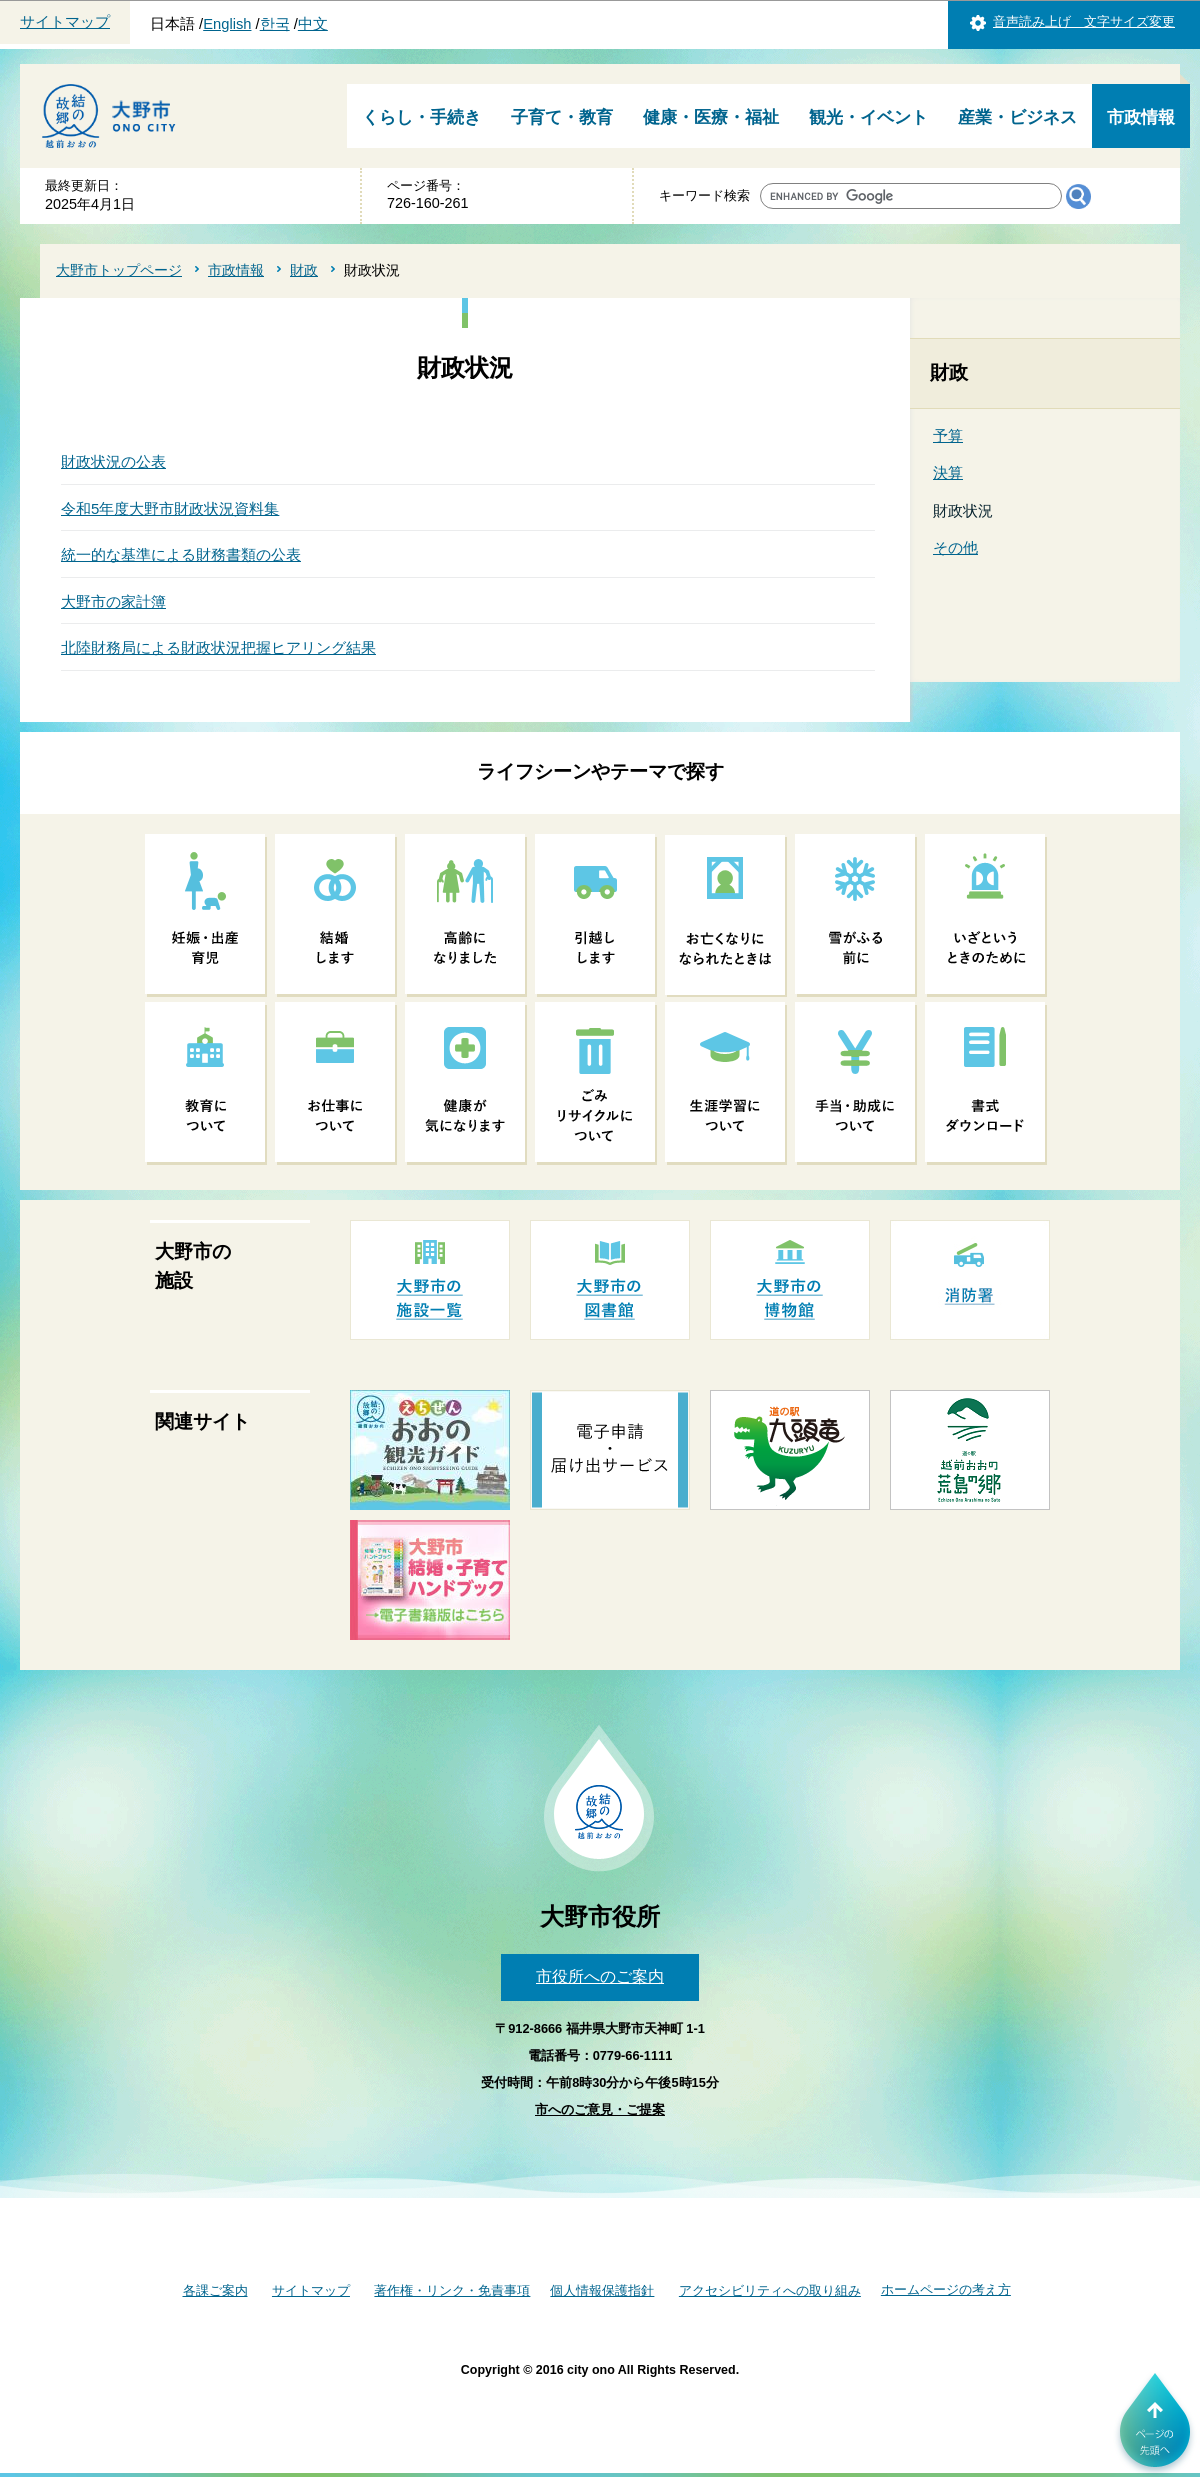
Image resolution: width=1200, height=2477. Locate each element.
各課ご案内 (215, 2290)
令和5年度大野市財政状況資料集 (170, 508)
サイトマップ (65, 22)
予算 (948, 435)
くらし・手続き (421, 117)
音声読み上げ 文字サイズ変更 (1084, 21)
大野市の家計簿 (113, 601)
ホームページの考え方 (946, 2289)
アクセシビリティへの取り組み (770, 2290)
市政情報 (1141, 117)
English (227, 24)
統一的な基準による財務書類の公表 (181, 554)
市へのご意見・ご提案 (600, 2109)
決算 (948, 472)
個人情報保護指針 (602, 2290)
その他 (955, 547)
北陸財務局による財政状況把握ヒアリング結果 (218, 647)
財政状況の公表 (113, 461)
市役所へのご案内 (600, 1976)
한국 (275, 24)
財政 (304, 270)
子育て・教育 (562, 117)
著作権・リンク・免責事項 (452, 2290)
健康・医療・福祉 (711, 117)
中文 (313, 24)
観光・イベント (868, 117)
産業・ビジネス (1017, 117)
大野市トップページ (119, 270)
